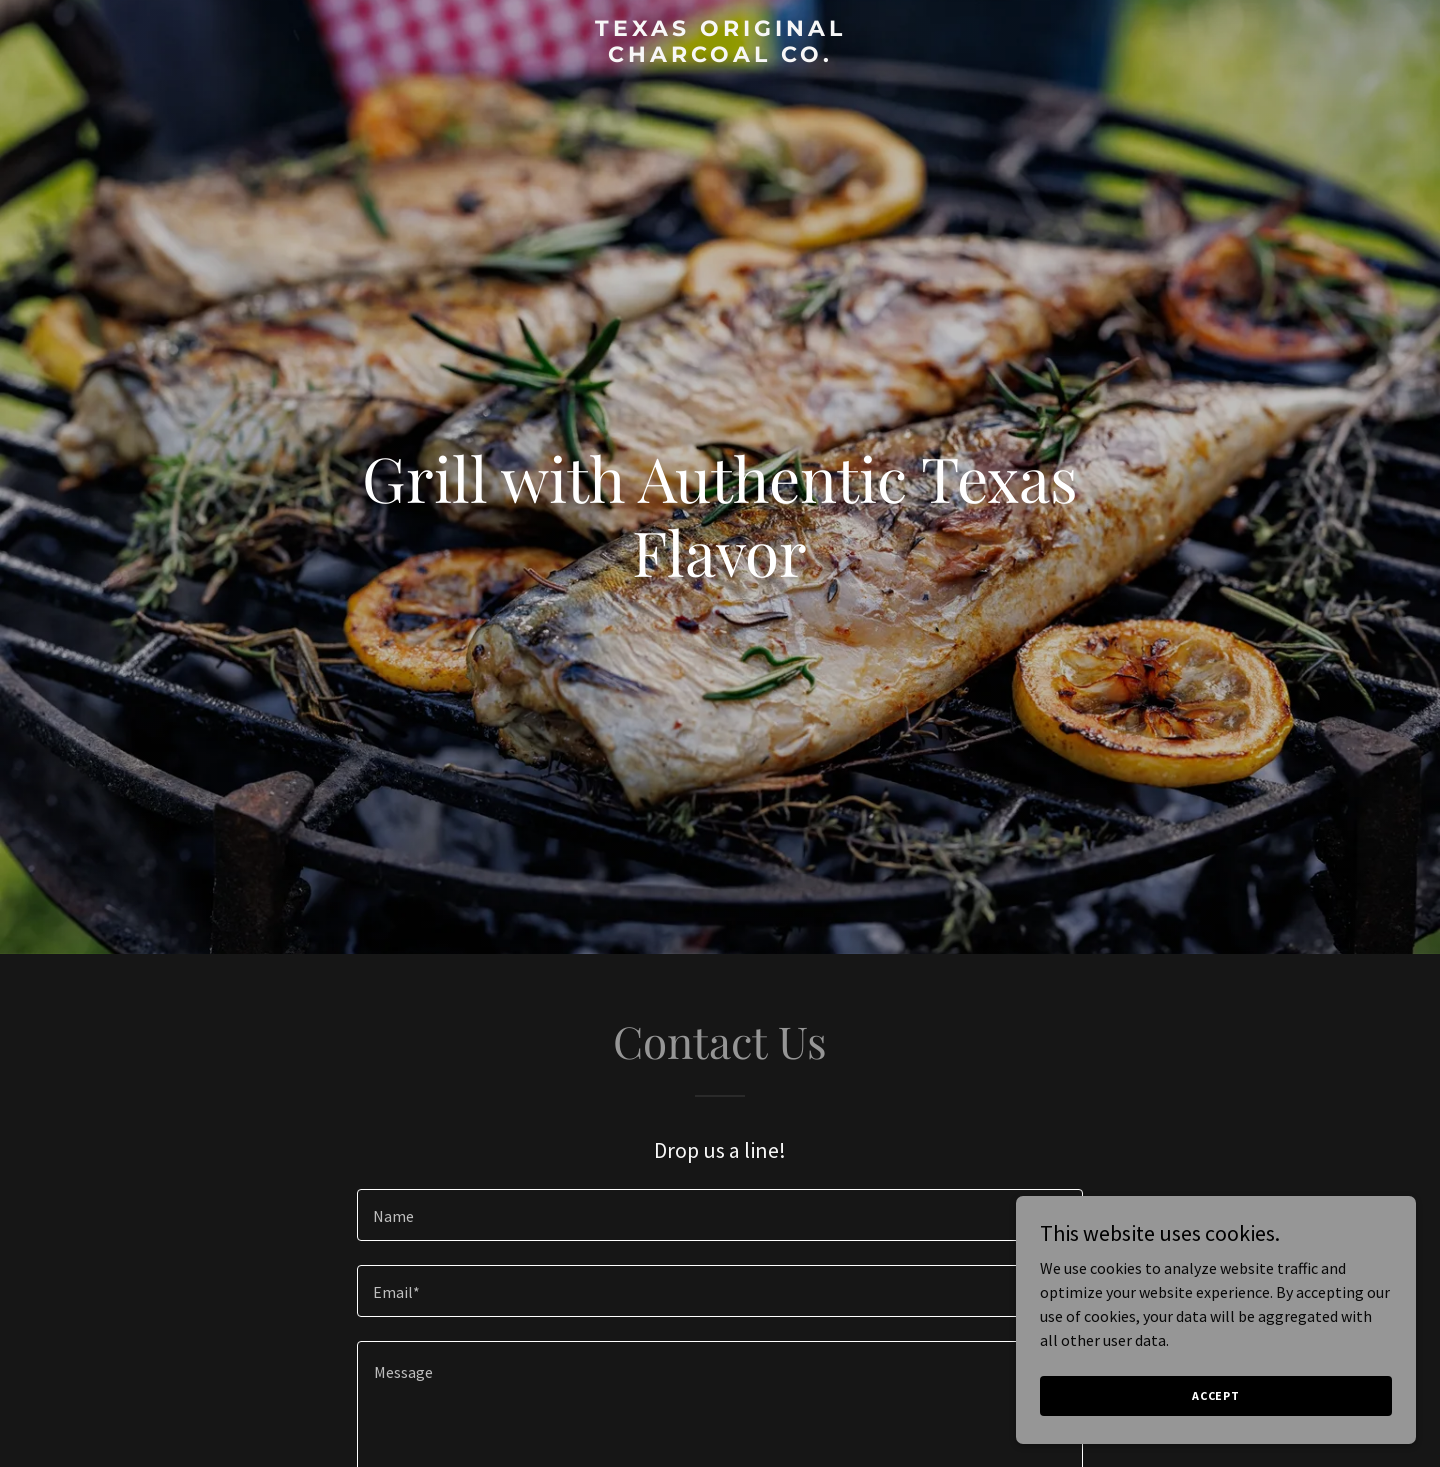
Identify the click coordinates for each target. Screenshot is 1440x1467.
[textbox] (719, 1215)
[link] (720, 56)
